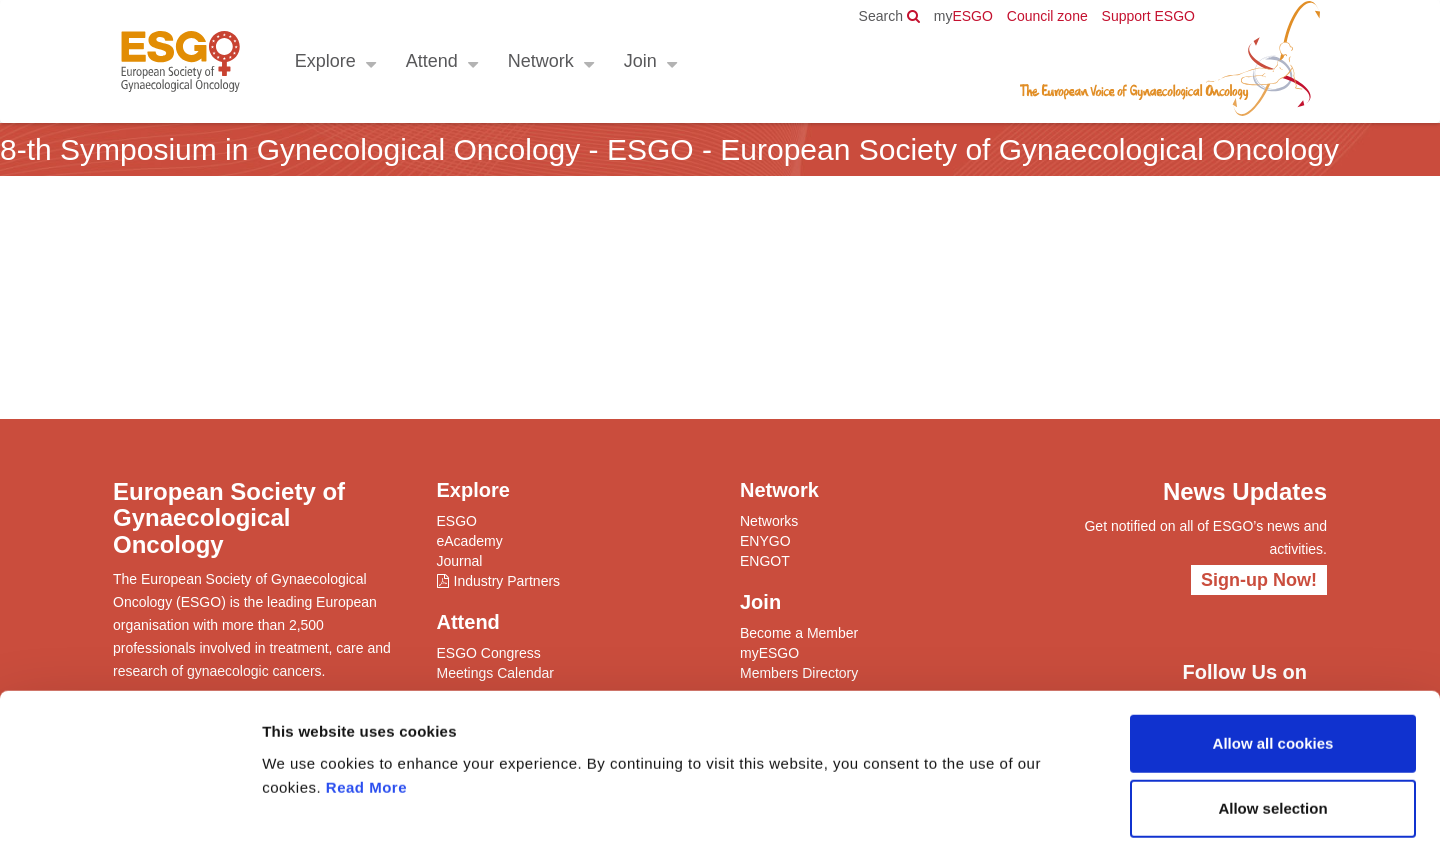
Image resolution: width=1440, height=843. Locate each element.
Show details (1049, 803)
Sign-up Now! (1259, 580)
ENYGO (765, 541)
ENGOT (765, 561)
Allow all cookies (1273, 645)
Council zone (1047, 16)
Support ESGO (1148, 16)
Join (639, 61)
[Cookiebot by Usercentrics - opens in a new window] (129, 804)
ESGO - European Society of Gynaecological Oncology (179, 61)
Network (540, 61)
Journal (460, 561)
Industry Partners (507, 581)
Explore (324, 61)
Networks (769, 521)
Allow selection (1272, 711)
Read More (366, 689)
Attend (431, 61)
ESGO (963, 16)
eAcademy (470, 541)
